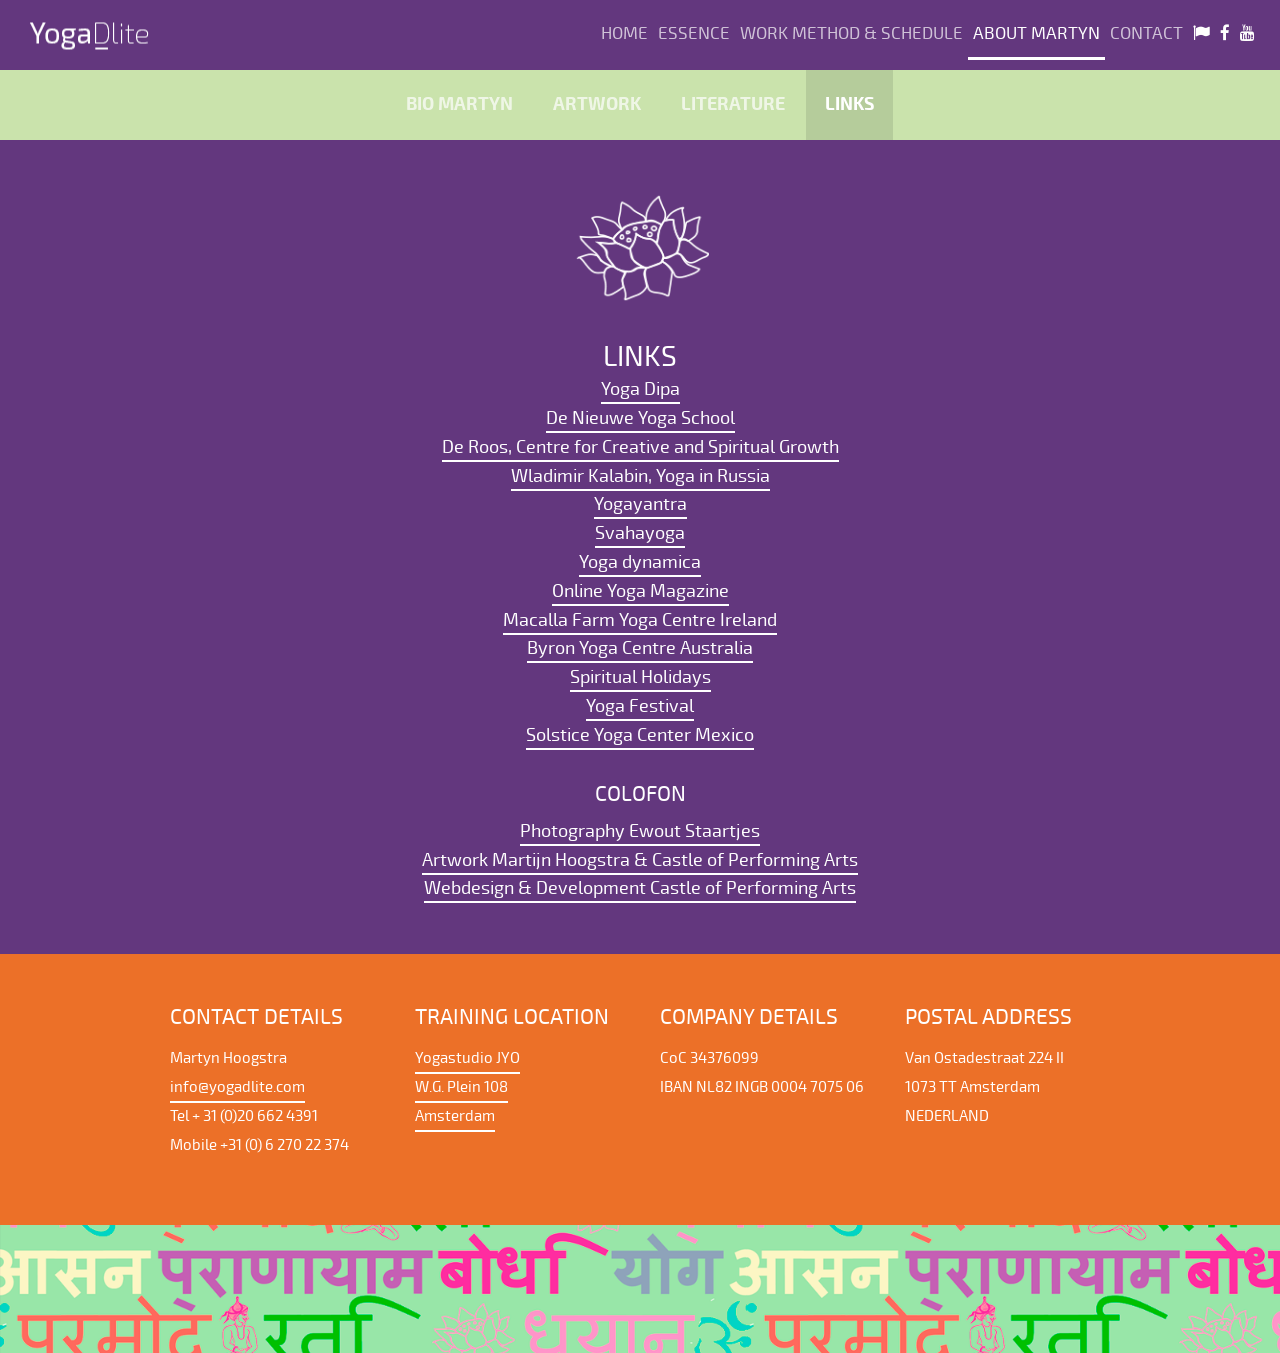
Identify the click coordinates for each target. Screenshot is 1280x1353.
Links (849, 104)
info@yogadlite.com (237, 1087)
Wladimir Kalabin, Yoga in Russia (640, 476)
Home (624, 32)
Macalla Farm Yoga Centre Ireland (640, 620)
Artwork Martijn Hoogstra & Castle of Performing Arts (640, 860)
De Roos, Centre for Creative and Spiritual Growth (640, 447)
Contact (1146, 32)
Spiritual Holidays (640, 677)
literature (733, 104)
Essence (694, 32)
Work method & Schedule (851, 32)
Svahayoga (640, 533)
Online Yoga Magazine (640, 591)
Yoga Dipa (640, 389)
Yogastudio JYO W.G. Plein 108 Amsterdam (467, 1087)
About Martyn (1036, 32)
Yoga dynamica (640, 562)
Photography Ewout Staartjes (640, 831)
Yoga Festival (640, 706)
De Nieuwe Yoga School (640, 418)
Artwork (597, 104)
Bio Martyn (459, 104)
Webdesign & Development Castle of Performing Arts (640, 888)
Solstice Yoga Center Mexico (640, 735)
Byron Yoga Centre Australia (640, 648)
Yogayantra (640, 504)
